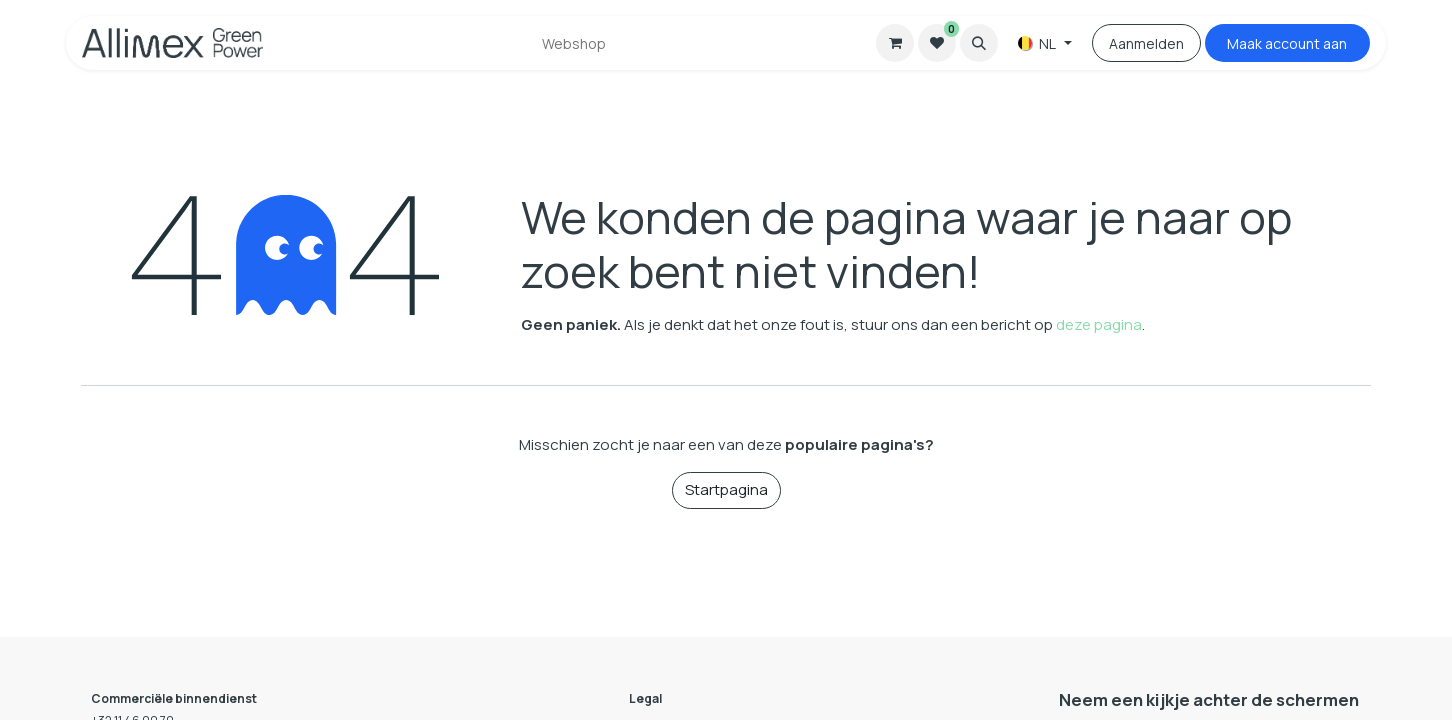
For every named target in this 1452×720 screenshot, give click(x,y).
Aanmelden (1146, 43)
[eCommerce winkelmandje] (895, 43)
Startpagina (726, 489)
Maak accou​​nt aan (1287, 43)
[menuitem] (574, 43)
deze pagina (1099, 324)
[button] (979, 43)
